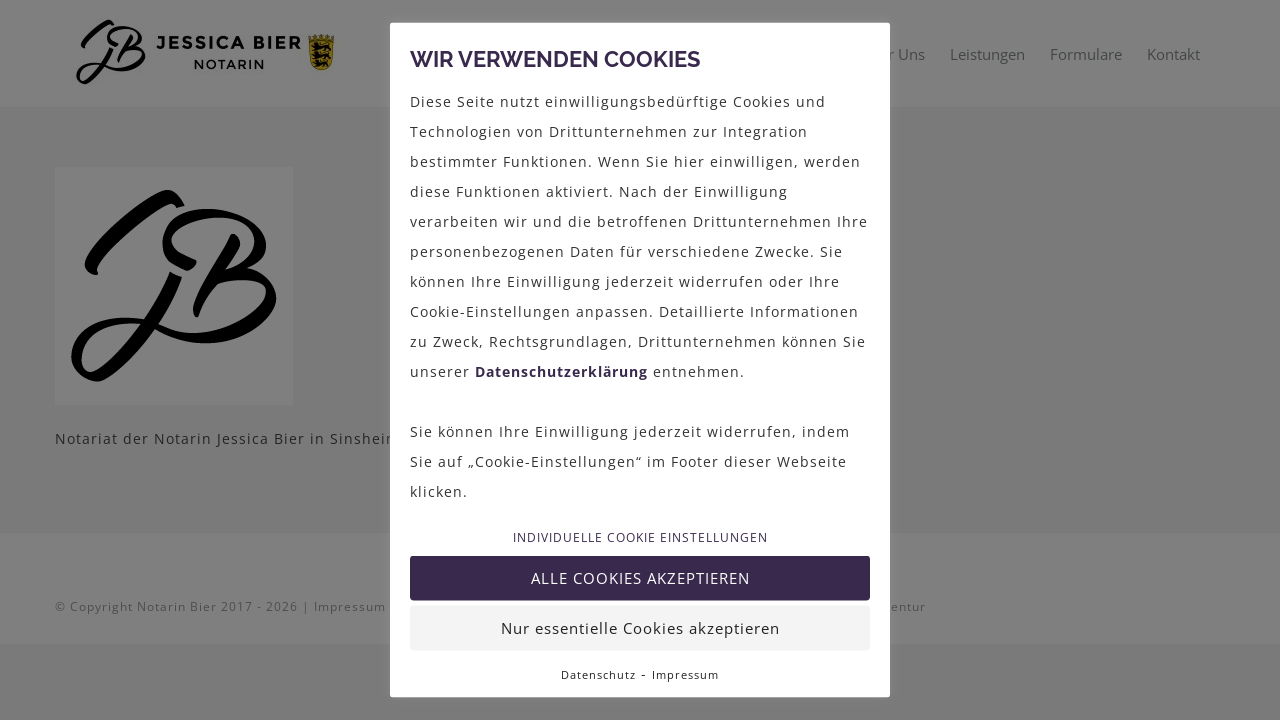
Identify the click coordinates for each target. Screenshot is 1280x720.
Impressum (685, 674)
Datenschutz (598, 674)
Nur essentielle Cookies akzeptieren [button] (640, 628)
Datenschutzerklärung (561, 370)
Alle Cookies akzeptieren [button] (640, 578)
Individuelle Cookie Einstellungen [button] (640, 538)
